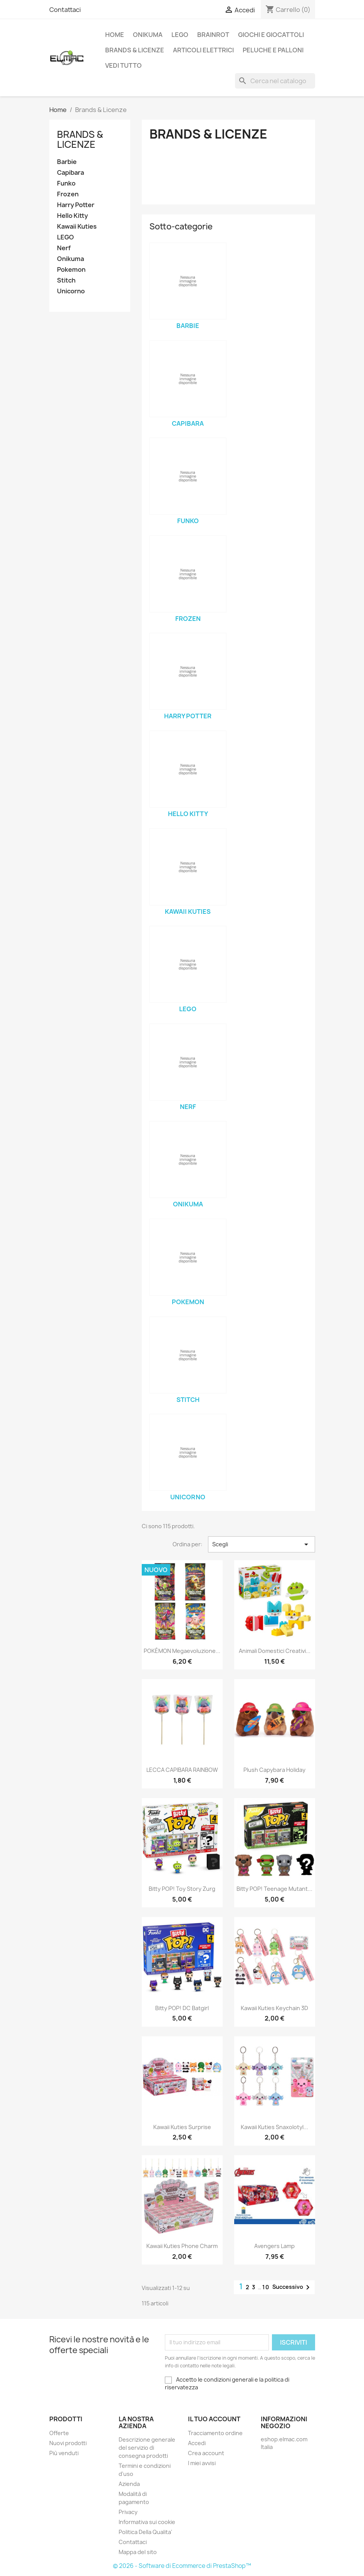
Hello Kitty (72, 216)
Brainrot (213, 34)
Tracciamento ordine (215, 2433)
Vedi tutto (123, 65)
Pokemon (71, 270)
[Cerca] (275, 81)
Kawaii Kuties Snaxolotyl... (274, 2127)
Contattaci (65, 9)
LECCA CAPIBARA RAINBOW (182, 1769)
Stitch (66, 280)
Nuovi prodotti (68, 2443)
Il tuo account (214, 2419)
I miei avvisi (202, 2463)
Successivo (292, 2287)
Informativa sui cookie (147, 2522)
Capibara (70, 173)
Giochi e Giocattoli (271, 34)
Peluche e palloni (273, 50)
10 (266, 2287)
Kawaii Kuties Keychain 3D (274, 2008)
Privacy (128, 2512)
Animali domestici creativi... (274, 1650)
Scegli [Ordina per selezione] (261, 1544)
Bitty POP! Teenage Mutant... (274, 1888)
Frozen (68, 194)
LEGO (179, 34)
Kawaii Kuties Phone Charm (182, 2246)
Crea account (206, 2453)
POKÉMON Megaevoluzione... (182, 1650)
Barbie (67, 162)
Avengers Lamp (274, 2246)
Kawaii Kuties (77, 226)
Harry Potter (75, 205)
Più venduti (64, 2453)
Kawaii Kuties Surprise (182, 2127)
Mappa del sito (138, 2552)
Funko (66, 183)
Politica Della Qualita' (145, 2532)
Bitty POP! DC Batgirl (182, 2008)
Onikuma (148, 34)
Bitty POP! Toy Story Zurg (182, 1888)
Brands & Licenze (134, 50)
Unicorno (71, 291)
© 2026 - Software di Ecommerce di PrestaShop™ (182, 2566)
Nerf (64, 248)
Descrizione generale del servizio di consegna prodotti (147, 2447)
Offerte (59, 2433)
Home (114, 34)
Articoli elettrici (203, 50)
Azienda (129, 2483)
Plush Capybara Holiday (274, 1769)
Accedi (197, 2443)
